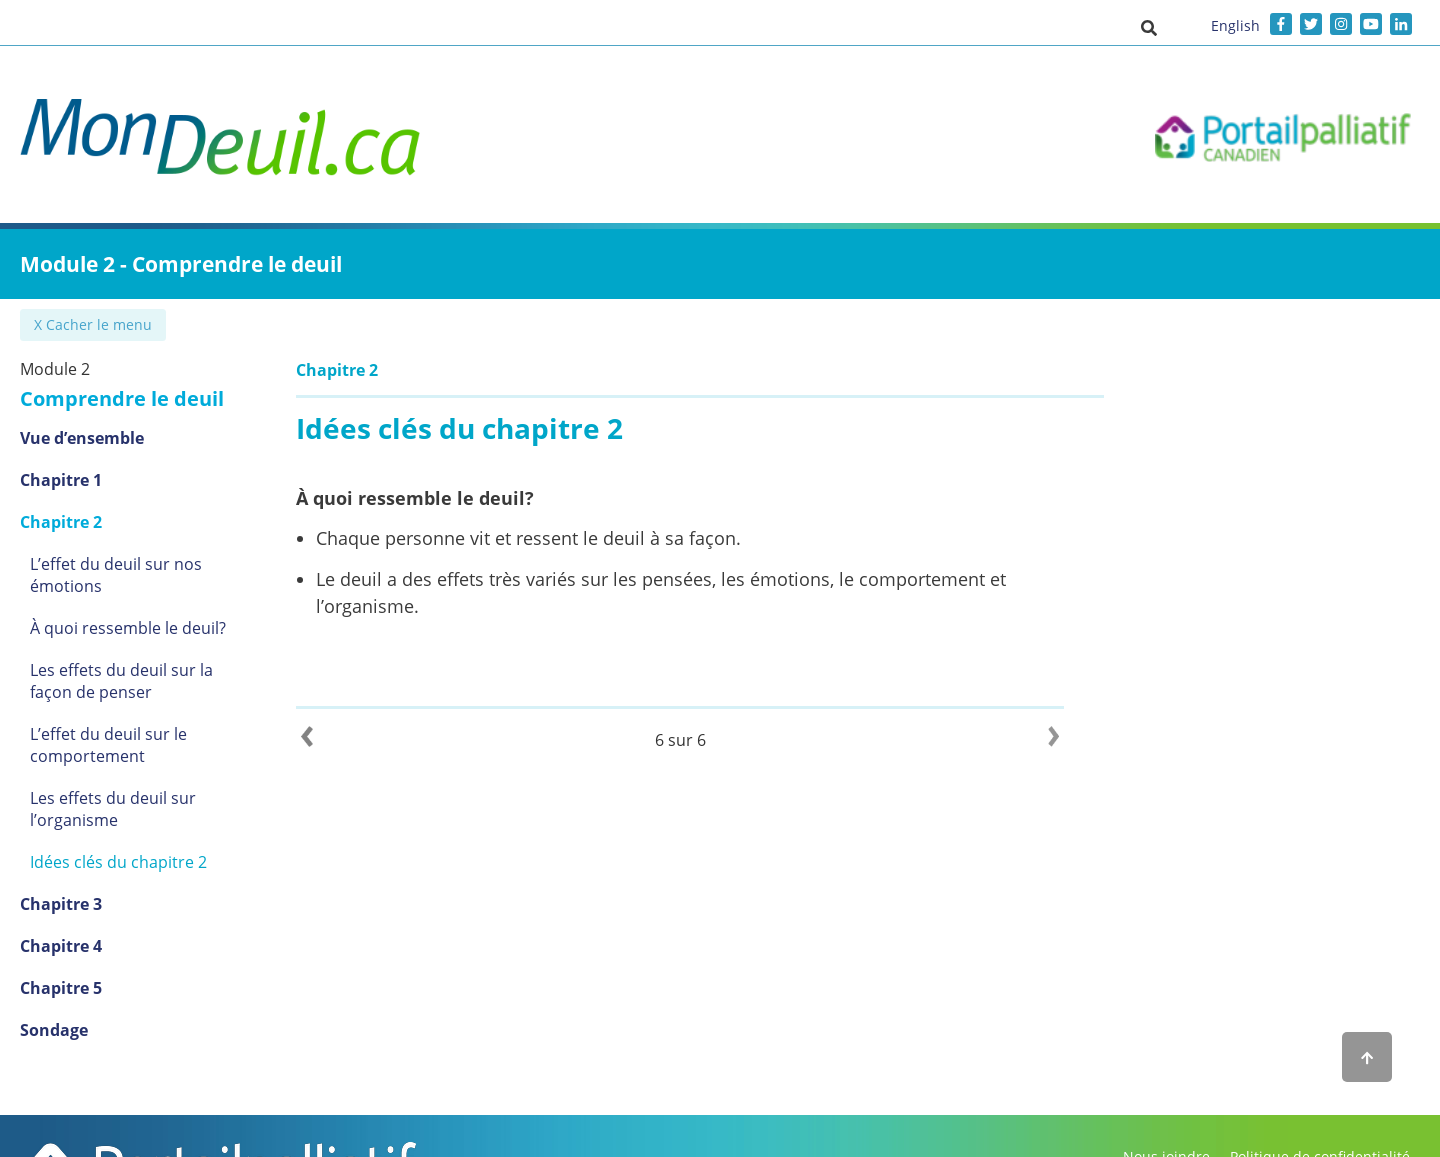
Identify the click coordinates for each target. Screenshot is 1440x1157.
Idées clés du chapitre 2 (118, 840)
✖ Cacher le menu (95, 324)
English (1235, 25)
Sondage (54, 1008)
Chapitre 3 (61, 882)
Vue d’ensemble (82, 438)
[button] (1149, 27)
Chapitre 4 (61, 924)
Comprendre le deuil (122, 398)
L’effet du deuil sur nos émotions (154, 564)
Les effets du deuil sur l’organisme (113, 787)
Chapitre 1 (61, 480)
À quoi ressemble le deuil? (128, 606)
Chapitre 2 (61, 522)
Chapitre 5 (61, 966)
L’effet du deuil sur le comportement (108, 723)
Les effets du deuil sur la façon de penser (156, 659)
